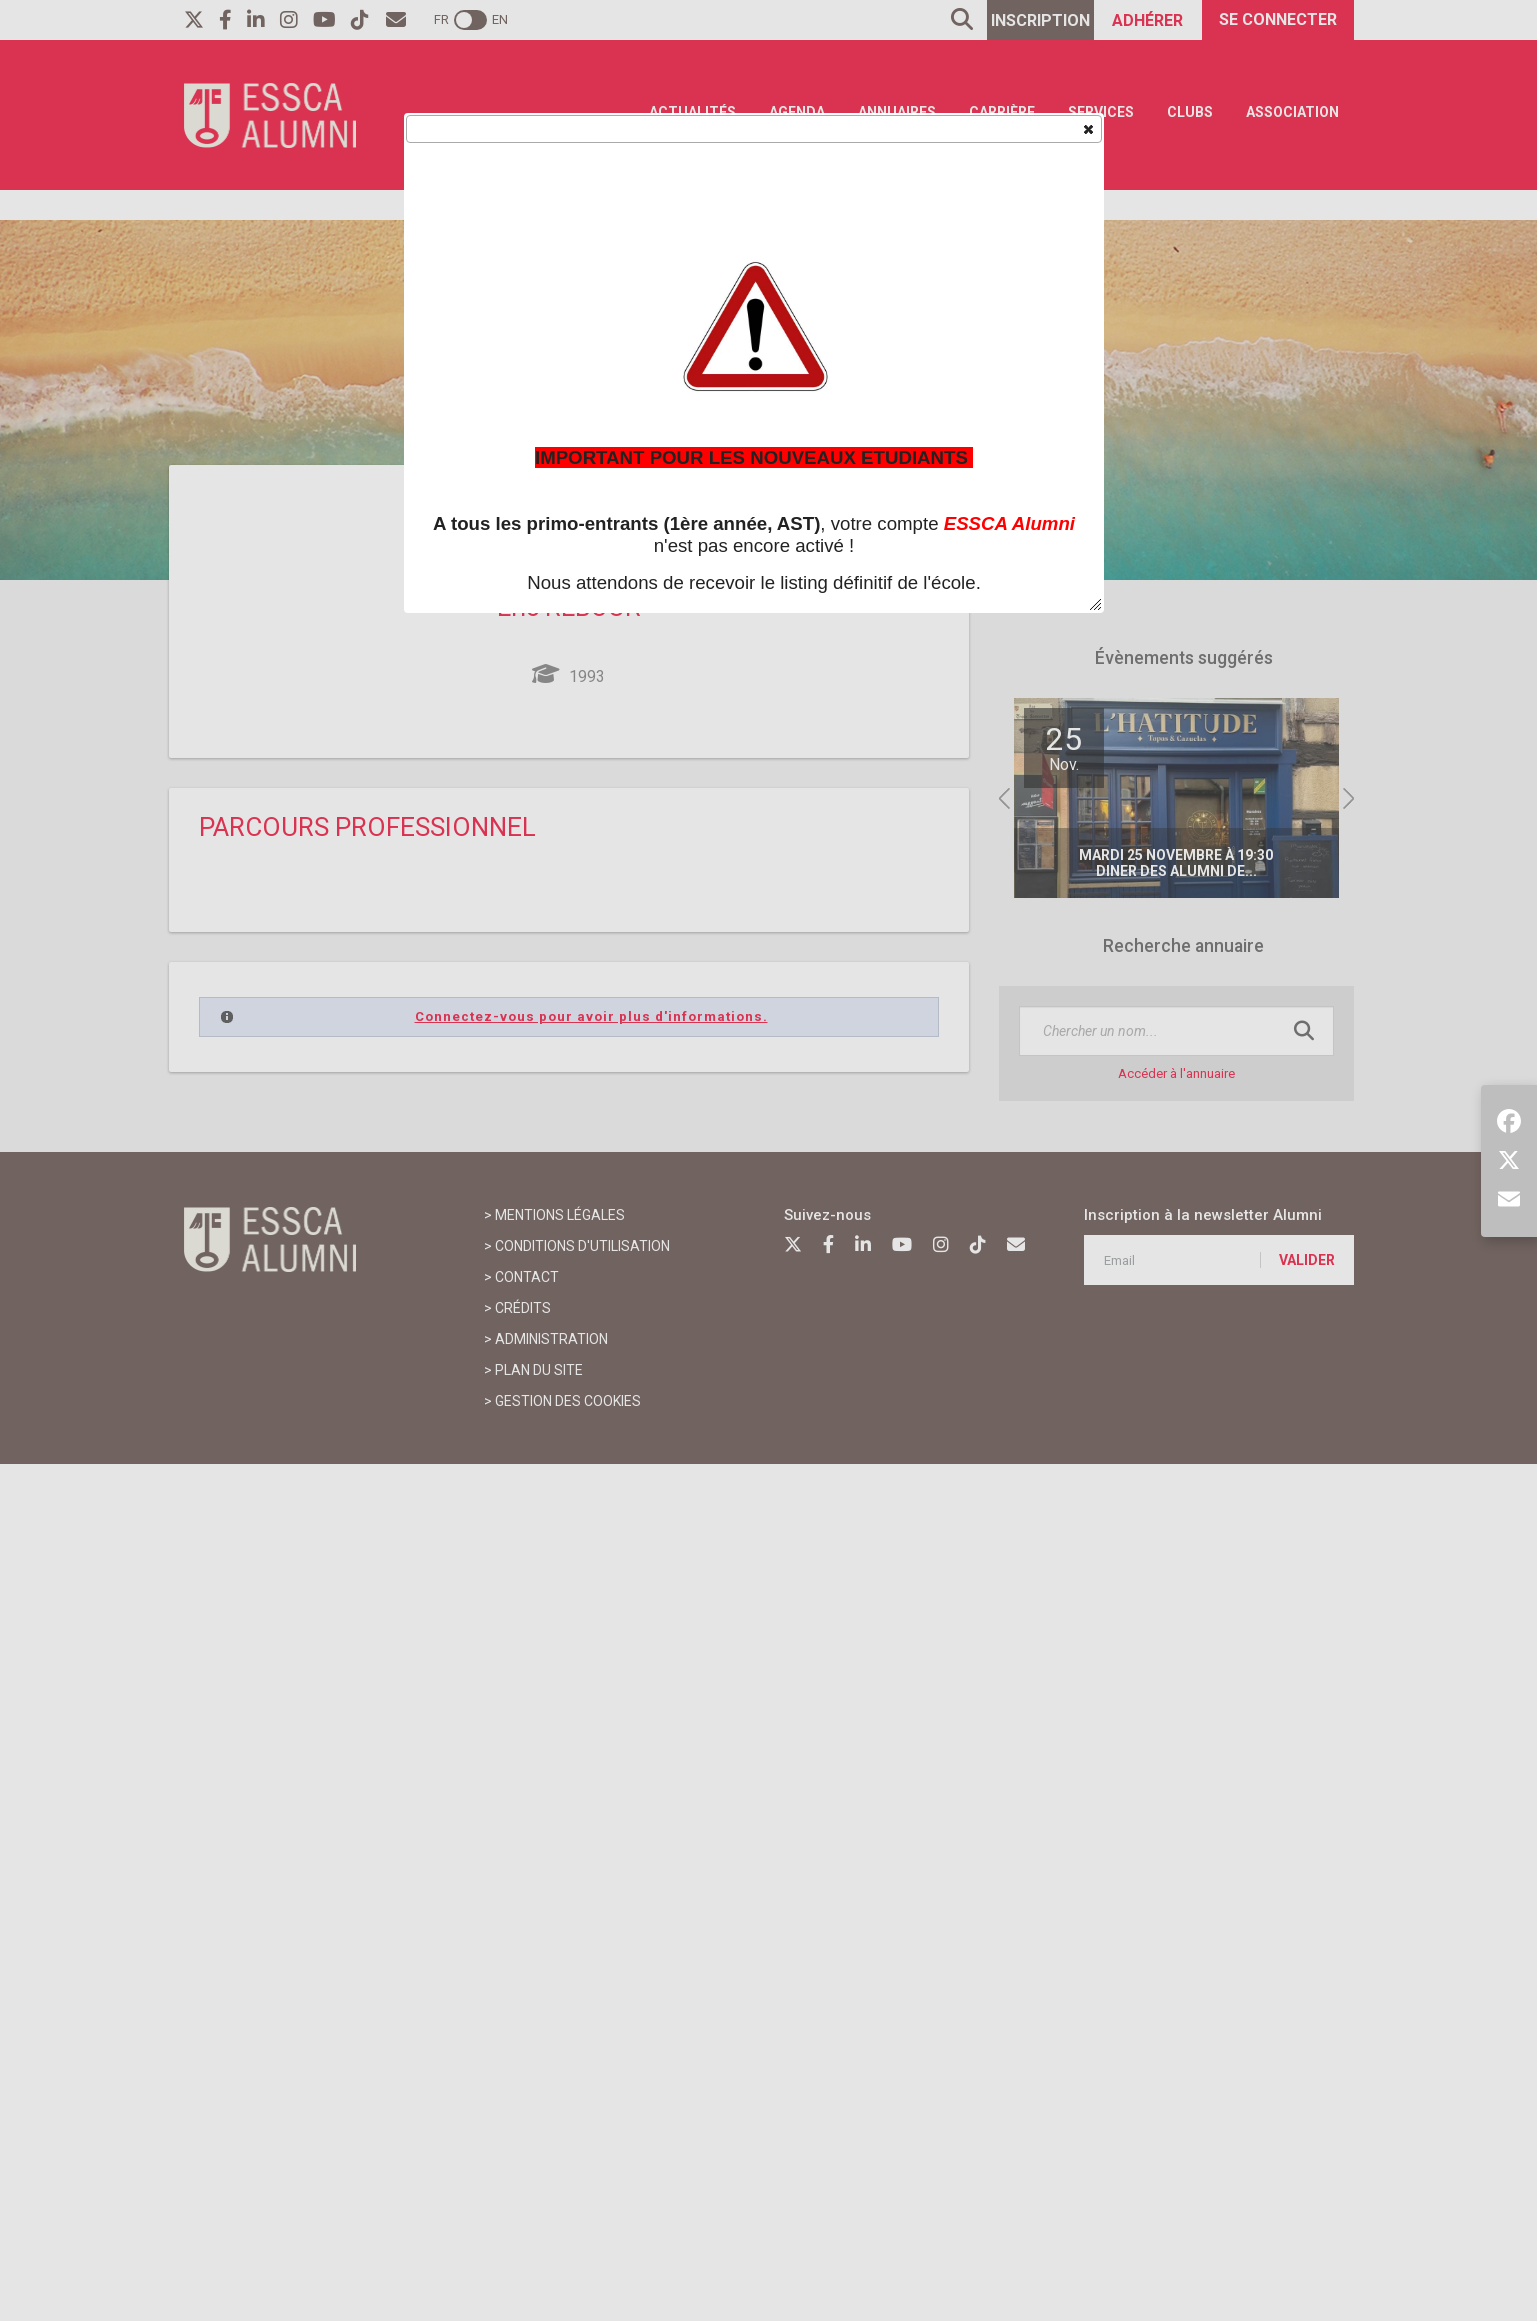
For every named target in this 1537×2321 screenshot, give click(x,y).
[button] (1087, 128)
